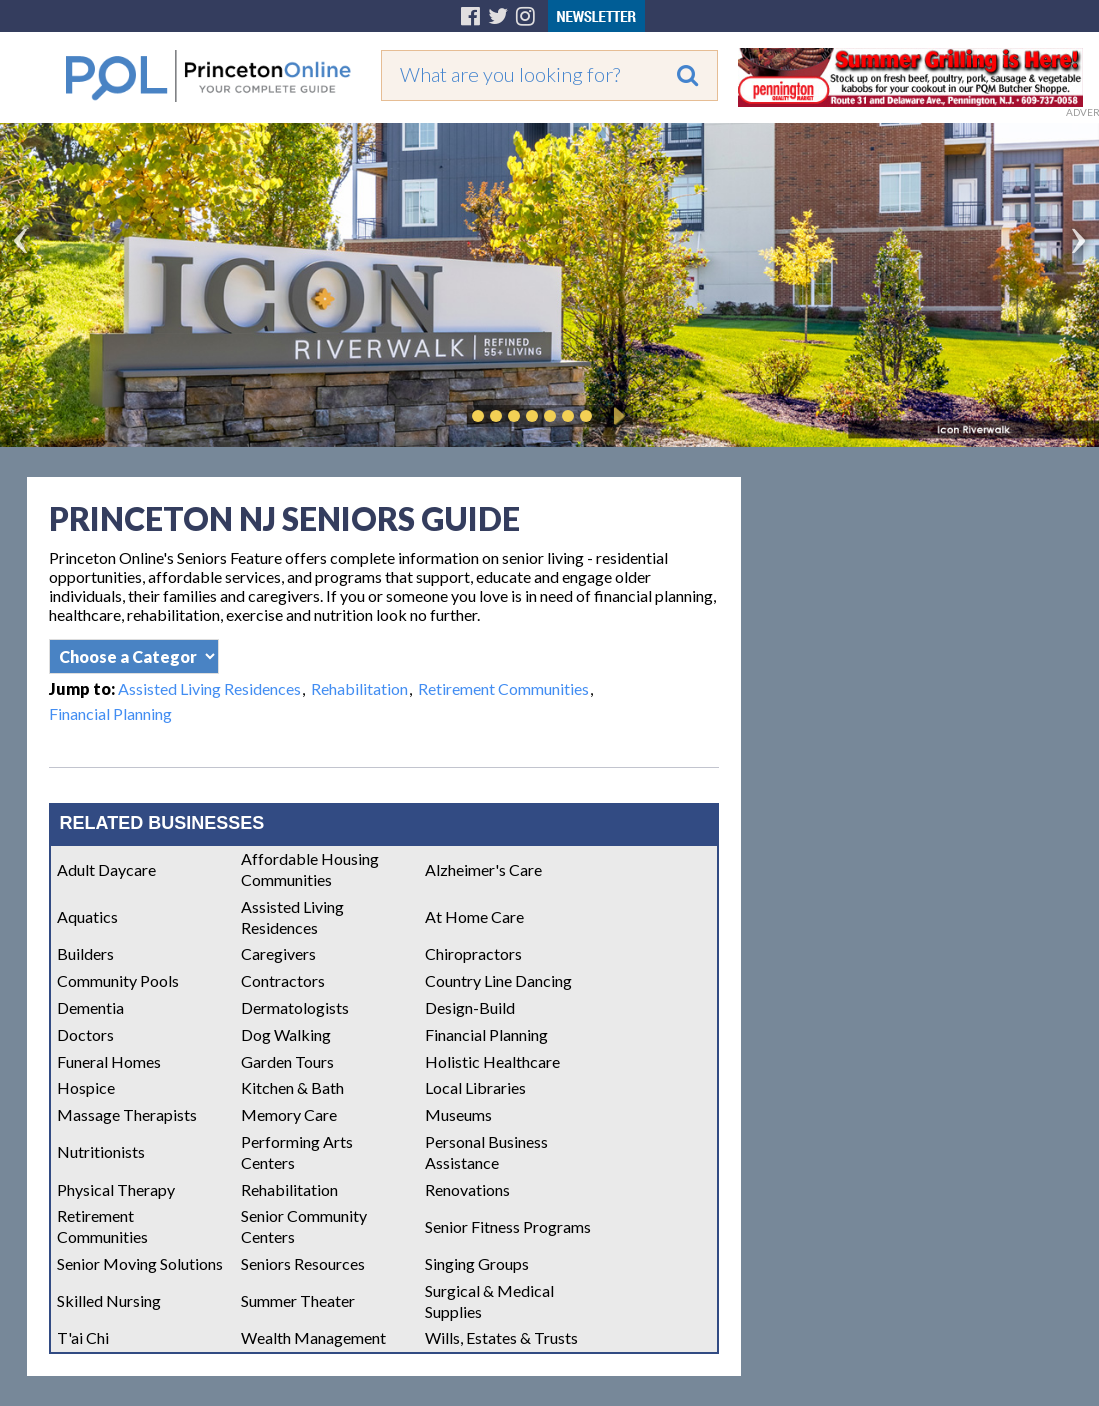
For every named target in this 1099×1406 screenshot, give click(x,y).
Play (616, 416)
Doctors (85, 1034)
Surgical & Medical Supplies (489, 1301)
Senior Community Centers (304, 1226)
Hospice (86, 1087)
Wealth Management (313, 1337)
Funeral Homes (109, 1061)
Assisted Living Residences (209, 688)
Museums (458, 1114)
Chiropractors (473, 953)
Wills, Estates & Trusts (501, 1337)
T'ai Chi (83, 1337)
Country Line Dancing (498, 980)
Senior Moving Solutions (140, 1263)
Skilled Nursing (109, 1300)
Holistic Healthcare (492, 1061)
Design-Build (470, 1007)
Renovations (467, 1189)
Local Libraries (475, 1087)
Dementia (90, 1007)
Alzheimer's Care (483, 869)
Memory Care (289, 1114)
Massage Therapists (127, 1114)
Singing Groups (477, 1263)
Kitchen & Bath (292, 1087)
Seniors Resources (303, 1263)
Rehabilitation (359, 688)
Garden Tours (287, 1061)
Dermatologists (295, 1007)
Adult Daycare (106, 869)
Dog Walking (286, 1034)
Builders (85, 953)
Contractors (283, 980)
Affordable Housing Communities (310, 869)
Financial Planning (110, 713)
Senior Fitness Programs (508, 1226)
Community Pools (118, 980)
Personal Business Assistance (486, 1152)
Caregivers (278, 953)
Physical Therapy (116, 1189)
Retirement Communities (503, 688)
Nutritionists (101, 1151)
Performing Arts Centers (297, 1152)
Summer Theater (298, 1300)
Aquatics (87, 916)
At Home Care (474, 916)
